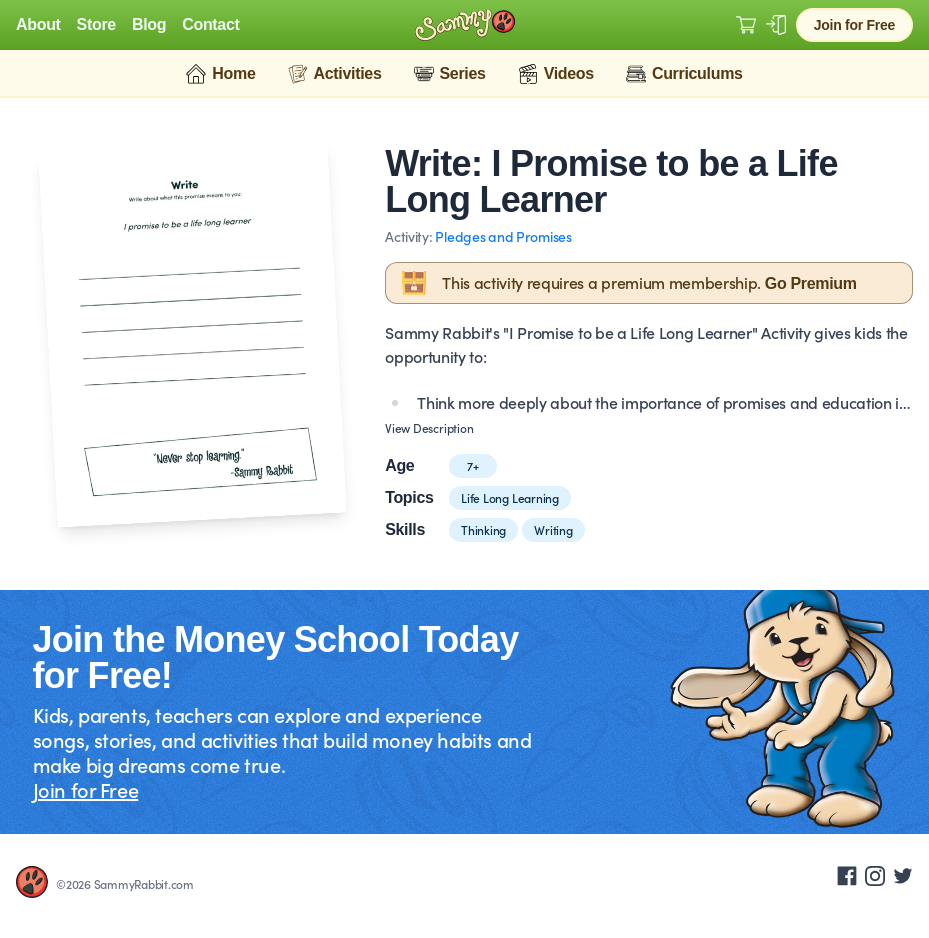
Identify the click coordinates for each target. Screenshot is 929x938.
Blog (149, 25)
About (38, 25)
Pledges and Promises (503, 236)
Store (96, 25)
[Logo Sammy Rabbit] (465, 25)
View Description (429, 428)
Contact (210, 25)
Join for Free (854, 25)
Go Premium (811, 283)
